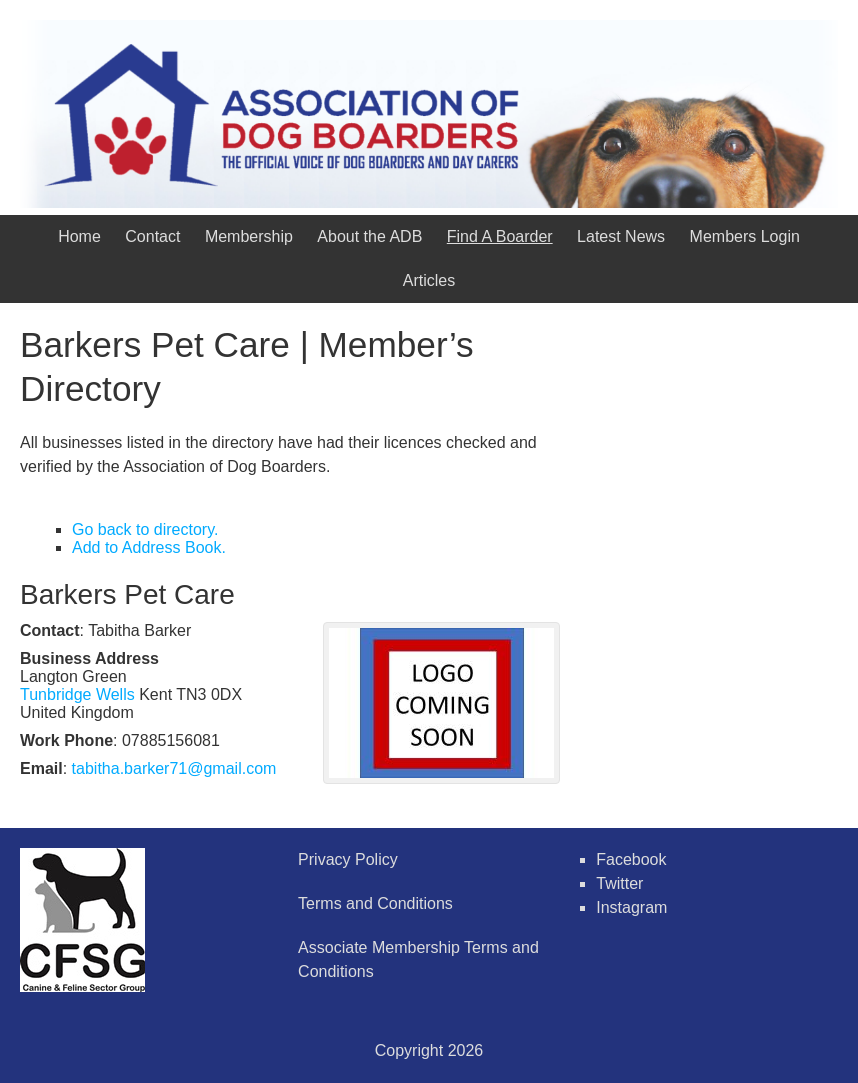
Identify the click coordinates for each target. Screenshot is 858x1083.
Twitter (619, 883)
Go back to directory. (145, 529)
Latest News (621, 236)
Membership (249, 236)
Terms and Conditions (375, 903)
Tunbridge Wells (77, 694)
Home (79, 236)
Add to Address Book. (149, 547)
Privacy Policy (348, 859)
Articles (429, 280)
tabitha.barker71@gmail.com (174, 768)
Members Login (745, 236)
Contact (152, 236)
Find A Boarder (500, 236)
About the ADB (369, 236)
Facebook (631, 859)
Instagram (631, 907)
